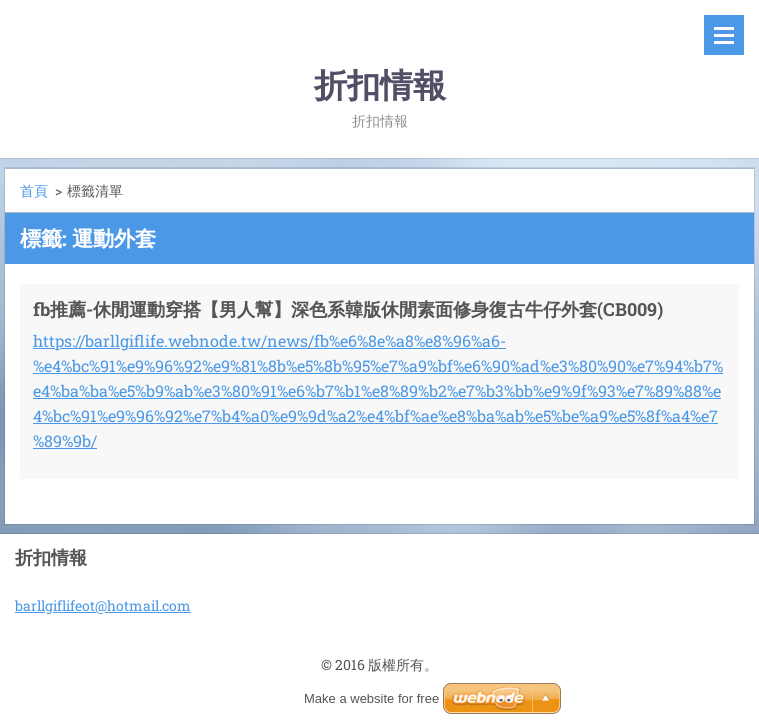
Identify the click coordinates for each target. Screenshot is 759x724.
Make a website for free (371, 698)
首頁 (34, 190)
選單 (724, 35)
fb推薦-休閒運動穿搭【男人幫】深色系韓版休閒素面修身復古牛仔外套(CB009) (348, 309)
